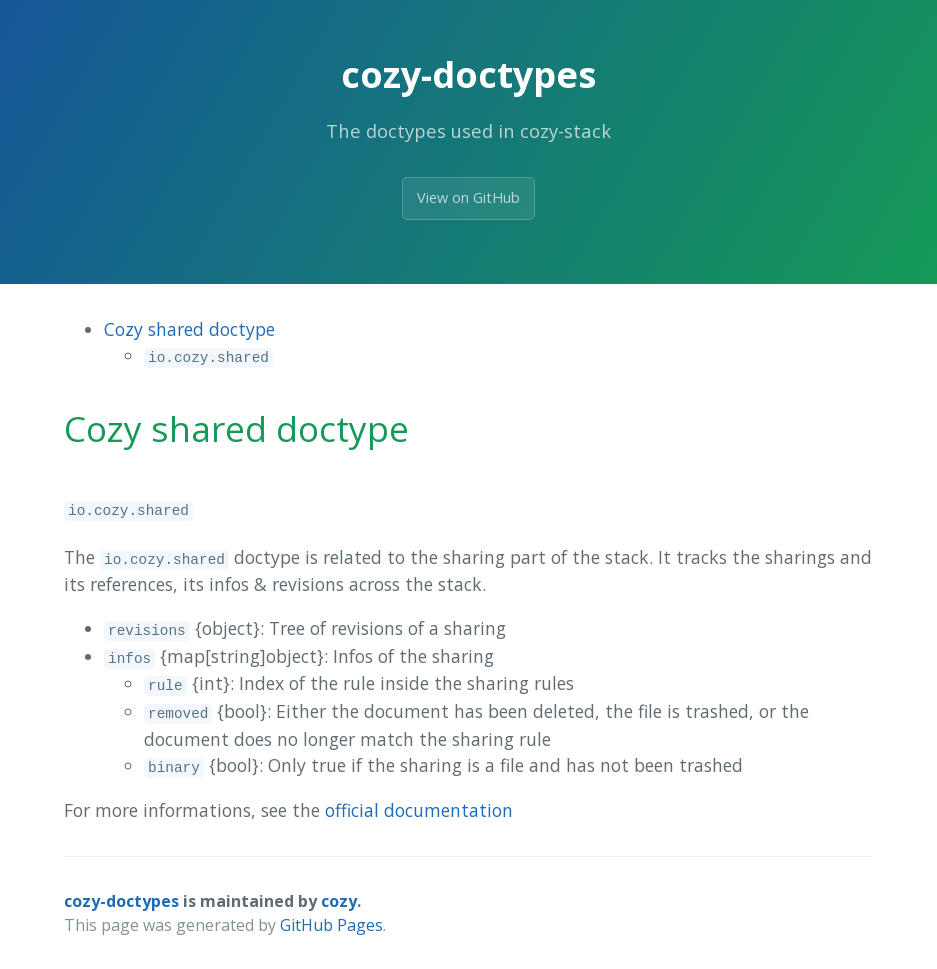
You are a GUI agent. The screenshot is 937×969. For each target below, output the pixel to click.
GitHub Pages (331, 925)
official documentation (419, 810)
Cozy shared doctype (189, 329)
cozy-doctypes (121, 901)
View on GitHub (468, 197)
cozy (339, 901)
